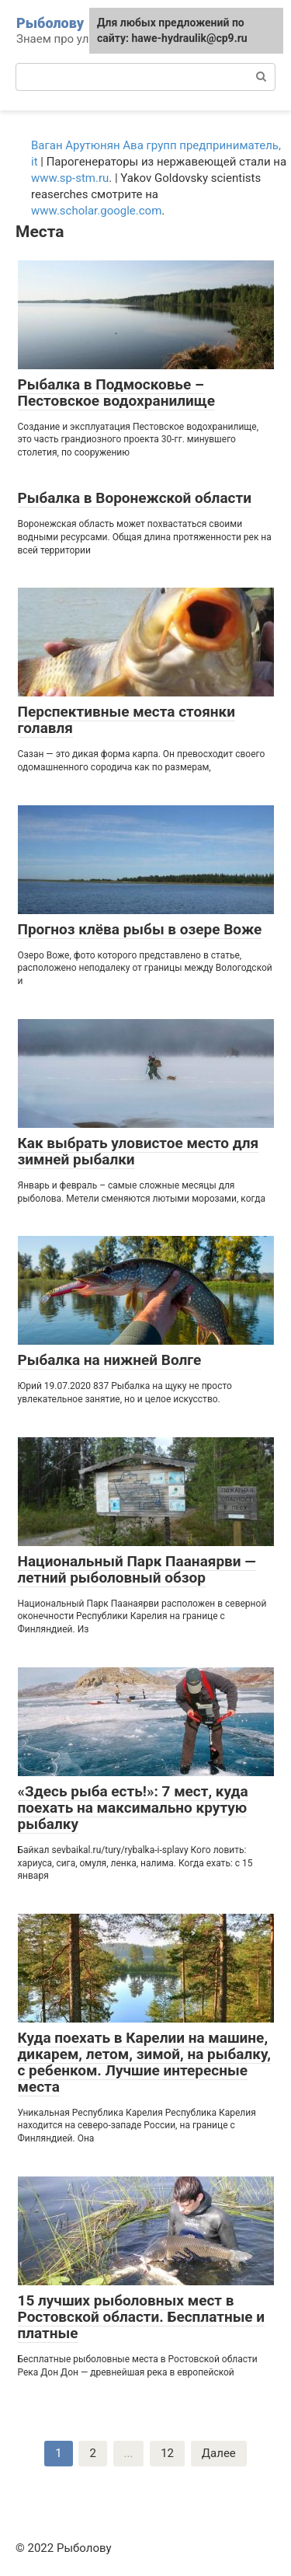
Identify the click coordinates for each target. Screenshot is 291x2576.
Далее (219, 2453)
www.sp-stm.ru (70, 178)
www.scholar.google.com (96, 211)
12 (167, 2453)
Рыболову (50, 23)
